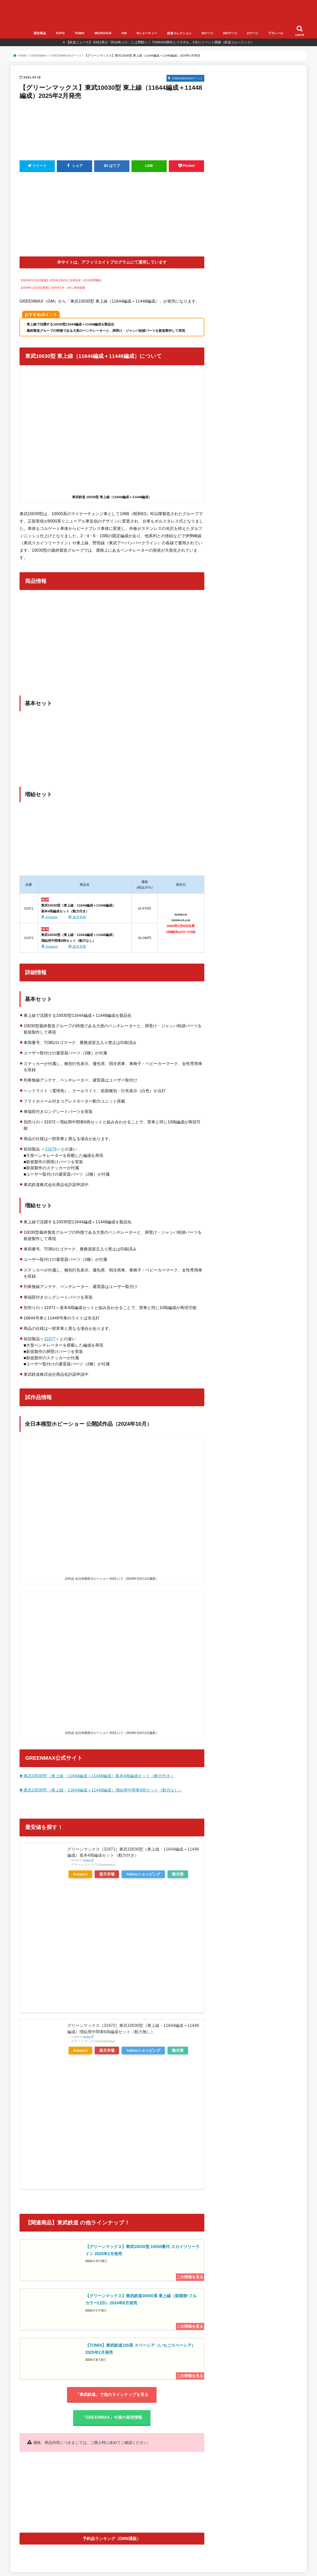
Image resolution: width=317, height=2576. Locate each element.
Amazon (49, 917)
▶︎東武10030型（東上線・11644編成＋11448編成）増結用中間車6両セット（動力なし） (101, 1790)
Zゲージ (252, 33)
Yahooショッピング (143, 1874)
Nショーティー (147, 33)
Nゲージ (207, 33)
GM (124, 33)
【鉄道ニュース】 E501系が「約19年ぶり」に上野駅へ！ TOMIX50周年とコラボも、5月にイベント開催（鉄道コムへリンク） (160, 42)
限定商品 (40, 33)
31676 (51, 1149)
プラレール (275, 33)
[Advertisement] (64, 212)
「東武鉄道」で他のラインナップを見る (111, 2394)
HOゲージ (230, 33)
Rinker (87, 1860)
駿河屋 (177, 1874)
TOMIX (80, 33)
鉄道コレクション (179, 33)
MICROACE (102, 33)
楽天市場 (77, 917)
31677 (50, 1338)
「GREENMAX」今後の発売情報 (111, 2417)
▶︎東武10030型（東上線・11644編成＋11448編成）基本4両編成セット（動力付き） (97, 1775)
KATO (60, 33)
